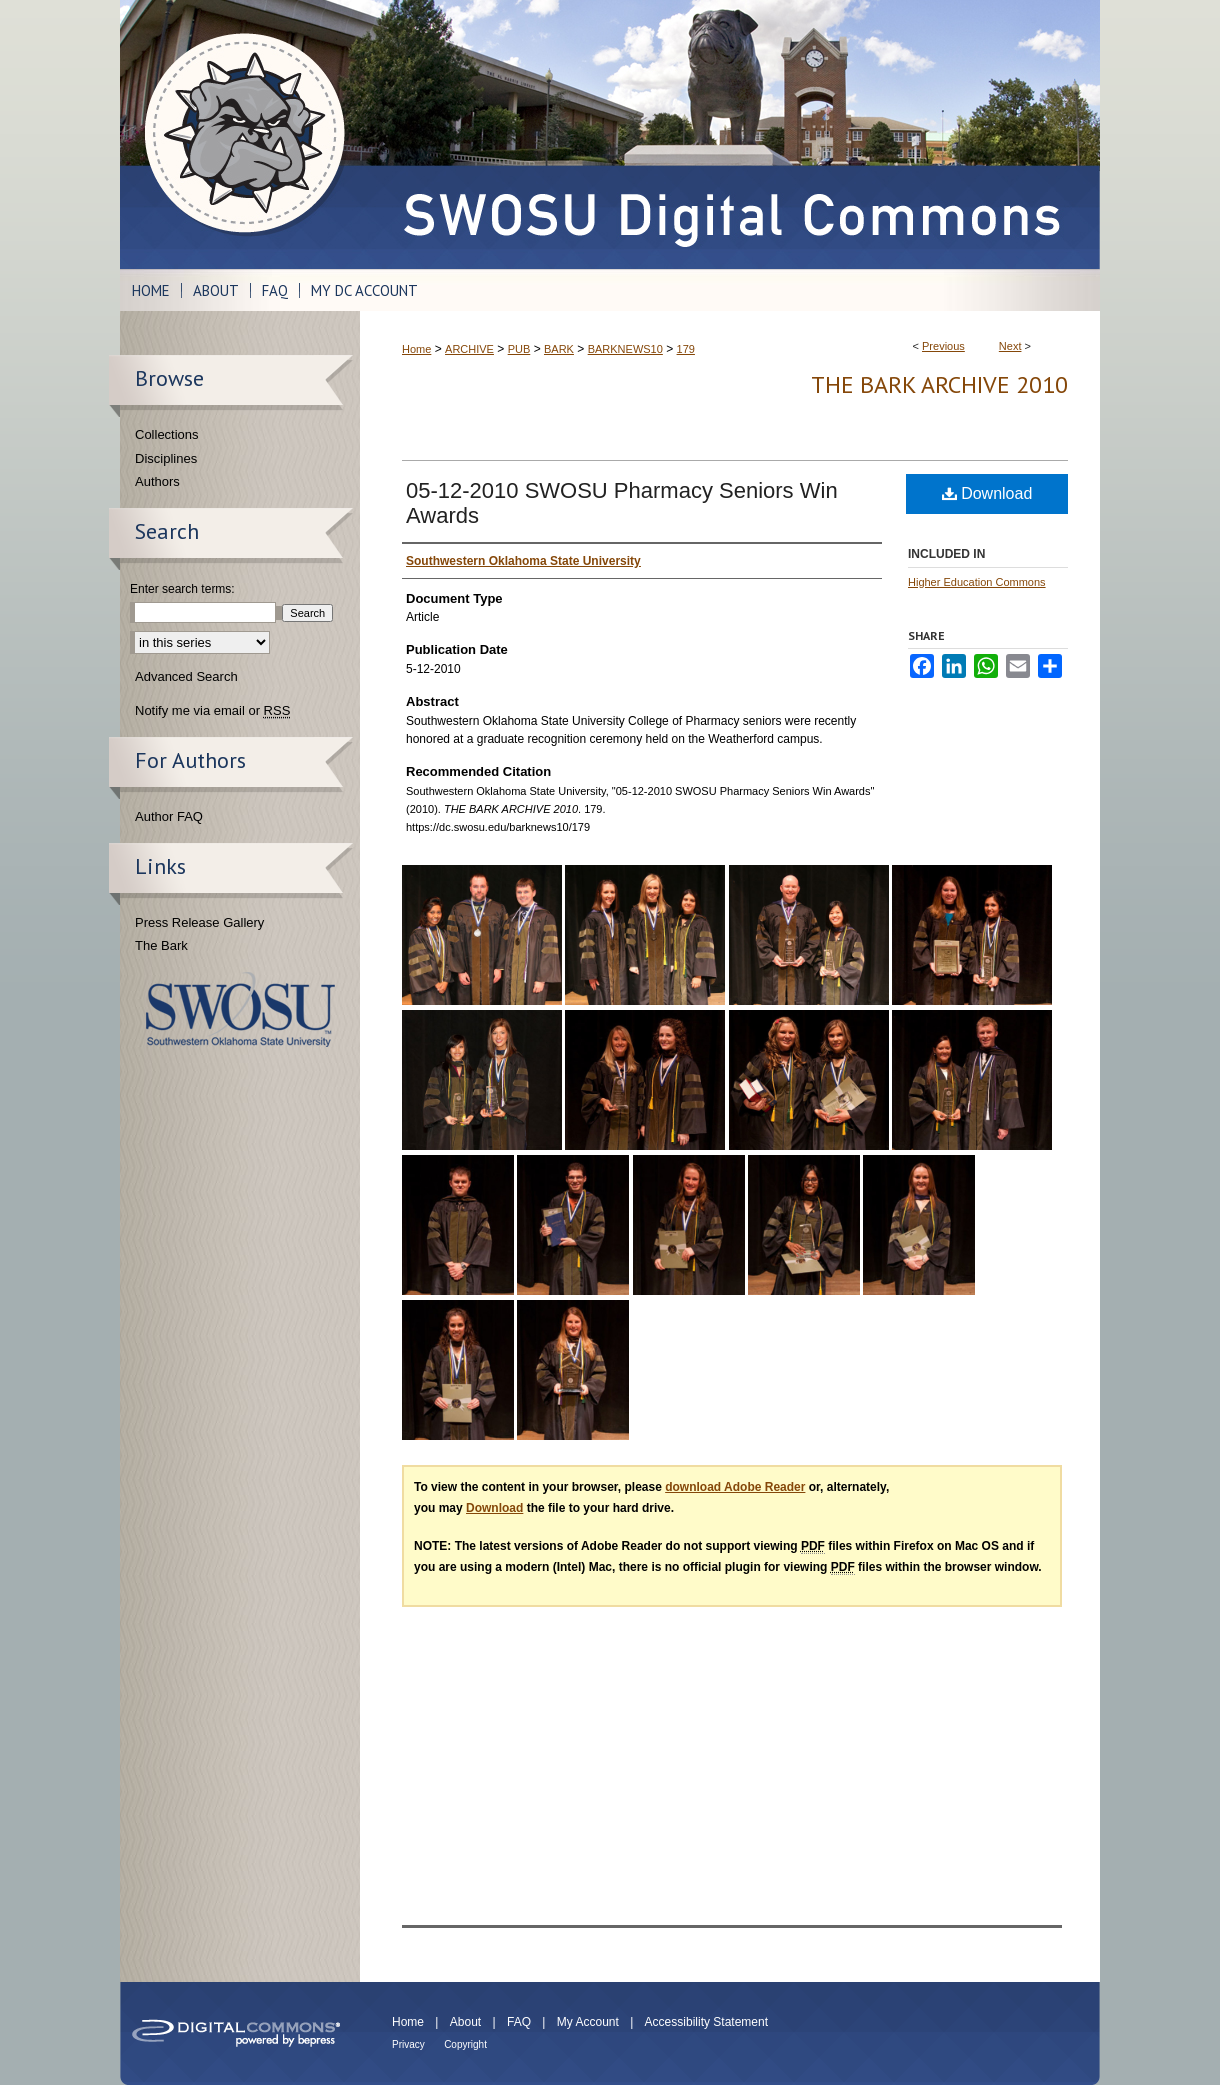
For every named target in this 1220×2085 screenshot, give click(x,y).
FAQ (519, 2022)
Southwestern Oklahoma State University (240, 1009)
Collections (167, 434)
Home (416, 349)
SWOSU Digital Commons (730, 134)
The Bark (161, 945)
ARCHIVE (469, 349)
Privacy (408, 2044)
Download (987, 493)
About (465, 2022)
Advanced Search (186, 676)
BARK (559, 349)
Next (1010, 346)
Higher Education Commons (977, 582)
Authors (157, 481)
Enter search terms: (182, 589)
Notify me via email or (212, 711)
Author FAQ (169, 816)
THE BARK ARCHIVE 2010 (939, 384)
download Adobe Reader (735, 1487)
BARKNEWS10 (625, 349)
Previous (943, 346)
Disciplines (166, 458)
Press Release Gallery (199, 922)
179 (686, 349)
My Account (588, 2022)
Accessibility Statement (706, 2022)
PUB (519, 349)
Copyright (465, 2044)
